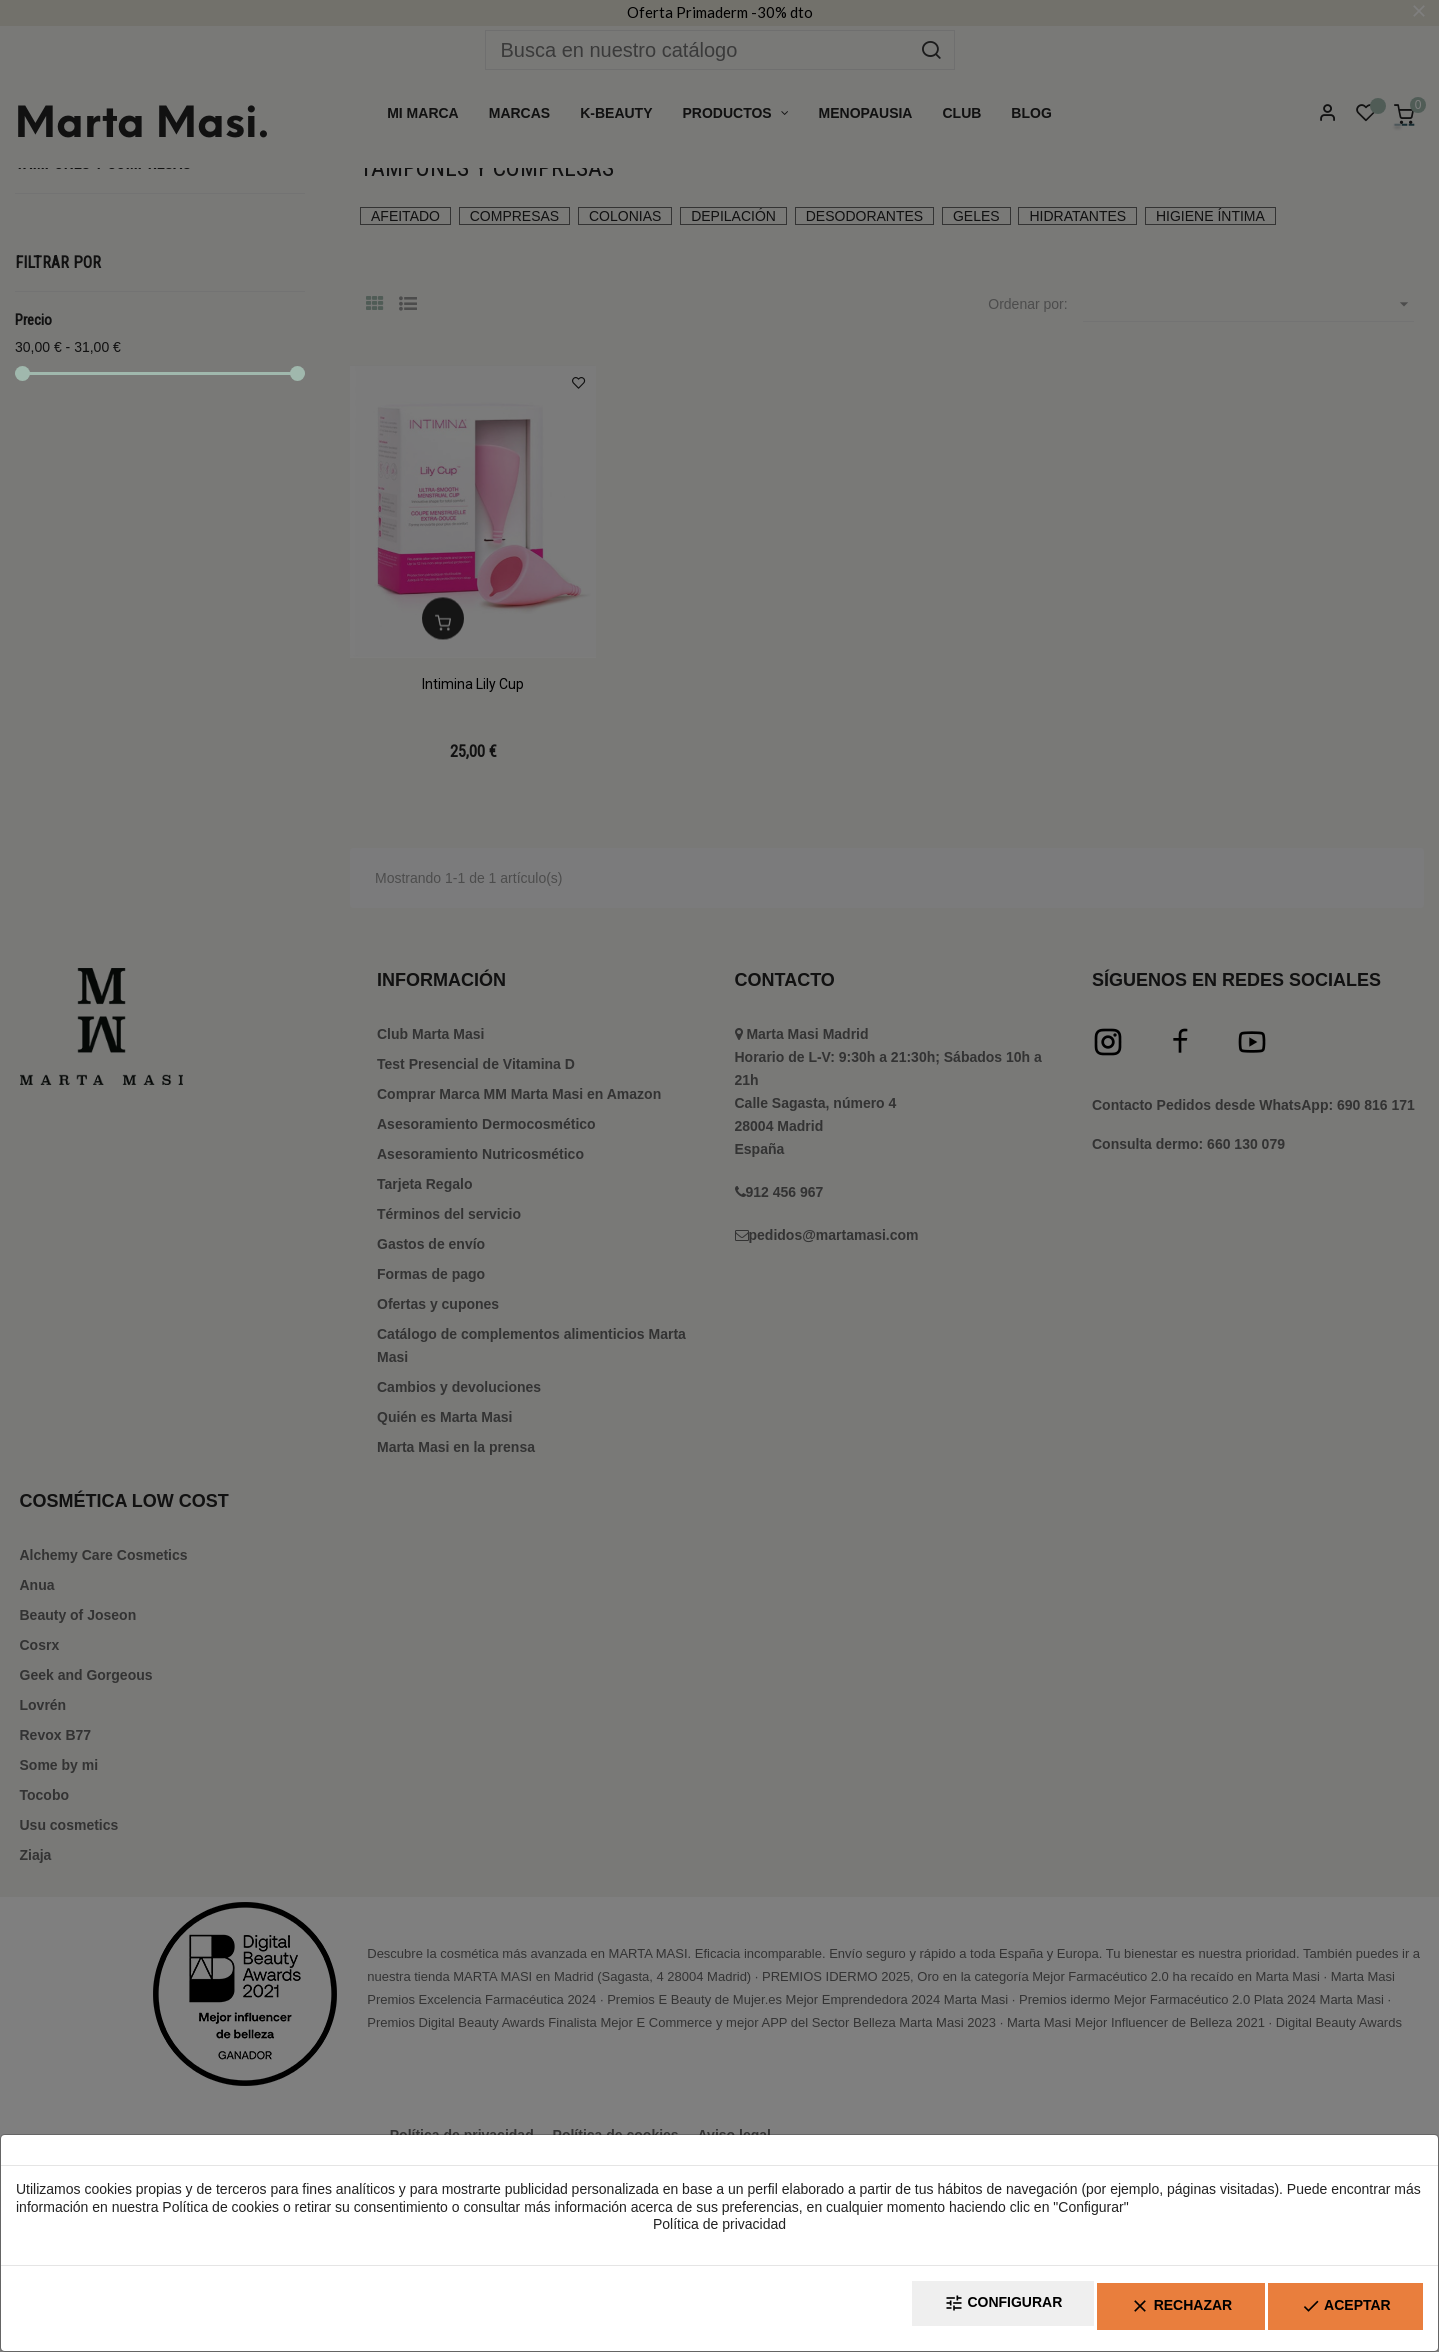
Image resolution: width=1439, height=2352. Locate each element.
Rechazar (1140, 2312)
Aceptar (1332, 2312)
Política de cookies (220, 2215)
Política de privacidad (719, 2233)
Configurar (934, 2312)
